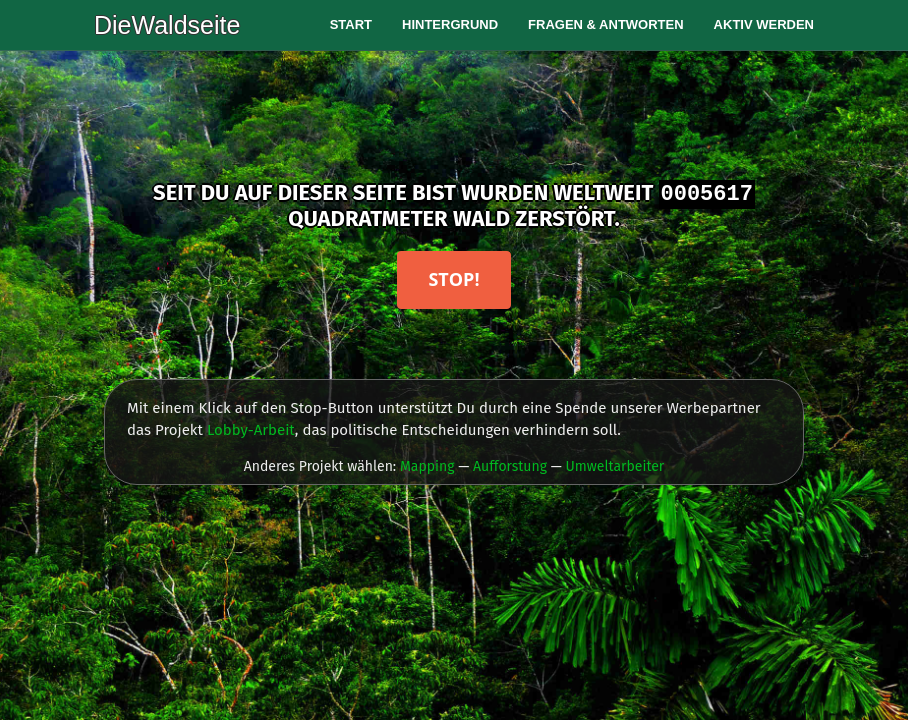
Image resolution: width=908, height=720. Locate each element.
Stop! (453, 279)
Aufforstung (510, 466)
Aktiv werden (764, 24)
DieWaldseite (167, 25)
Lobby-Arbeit (251, 430)
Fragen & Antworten (606, 24)
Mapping (427, 466)
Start (351, 24)
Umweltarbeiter (614, 466)
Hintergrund (450, 24)
